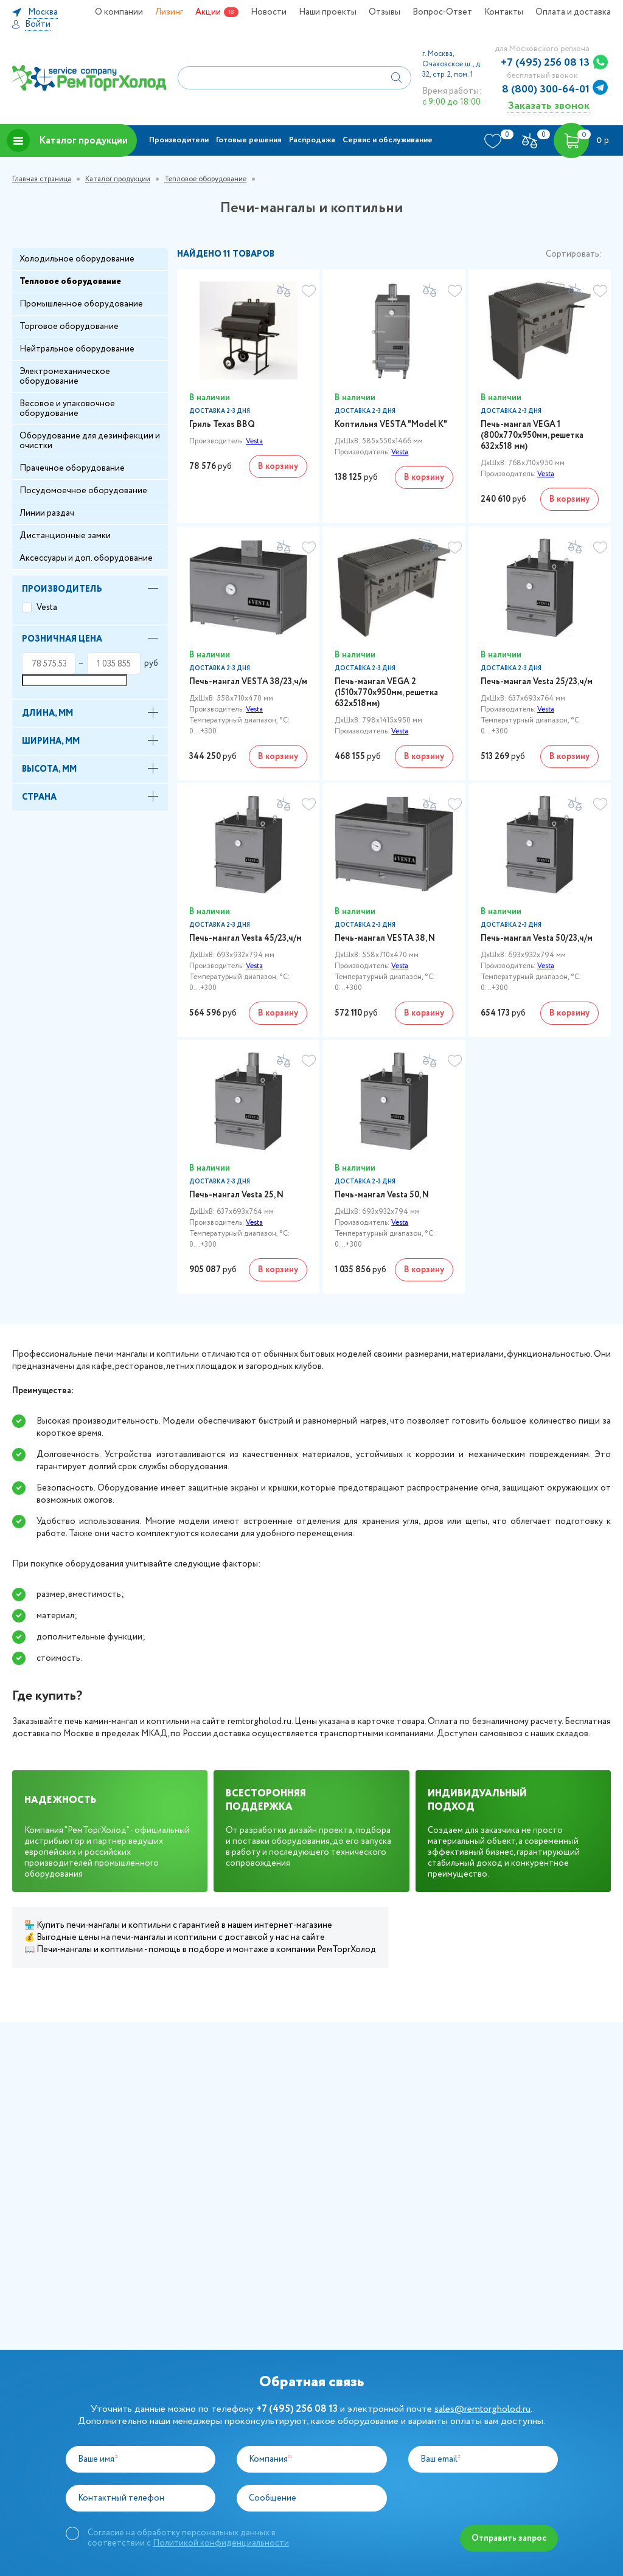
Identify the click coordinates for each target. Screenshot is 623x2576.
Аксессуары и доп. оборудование (86, 558)
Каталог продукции (67, 140)
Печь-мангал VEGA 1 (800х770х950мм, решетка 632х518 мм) (532, 435)
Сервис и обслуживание (388, 140)
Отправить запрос (509, 2538)
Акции (208, 12)
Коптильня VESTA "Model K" (391, 424)
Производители (179, 140)
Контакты (503, 12)
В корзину (278, 466)
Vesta (47, 607)
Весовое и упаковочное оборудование (67, 409)
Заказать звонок (548, 105)
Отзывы (384, 12)
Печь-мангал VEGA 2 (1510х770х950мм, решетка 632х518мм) (386, 692)
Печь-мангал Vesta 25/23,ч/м (537, 681)
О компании (119, 12)
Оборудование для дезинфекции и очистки (89, 441)
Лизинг (169, 12)
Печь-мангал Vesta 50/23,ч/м (537, 938)
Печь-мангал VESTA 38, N (385, 938)
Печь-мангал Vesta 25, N (236, 1194)
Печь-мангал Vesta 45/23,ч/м (245, 938)
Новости (269, 12)
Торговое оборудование (69, 326)
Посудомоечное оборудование (83, 491)
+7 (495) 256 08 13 (545, 62)
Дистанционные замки (65, 536)
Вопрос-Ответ (442, 12)
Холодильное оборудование (76, 259)
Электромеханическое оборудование (64, 376)
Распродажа (312, 140)
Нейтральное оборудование (76, 349)
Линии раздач (46, 513)
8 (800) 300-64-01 (546, 89)
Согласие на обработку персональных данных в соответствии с (188, 2538)
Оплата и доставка (573, 12)
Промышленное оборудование (81, 304)
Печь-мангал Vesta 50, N (382, 1194)
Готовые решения (249, 140)
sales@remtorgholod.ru (482, 2409)
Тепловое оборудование (205, 179)
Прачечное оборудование (72, 468)
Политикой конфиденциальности (221, 2543)
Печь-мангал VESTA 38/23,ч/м (248, 681)
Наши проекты (328, 12)
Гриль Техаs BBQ (222, 424)
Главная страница (41, 179)
